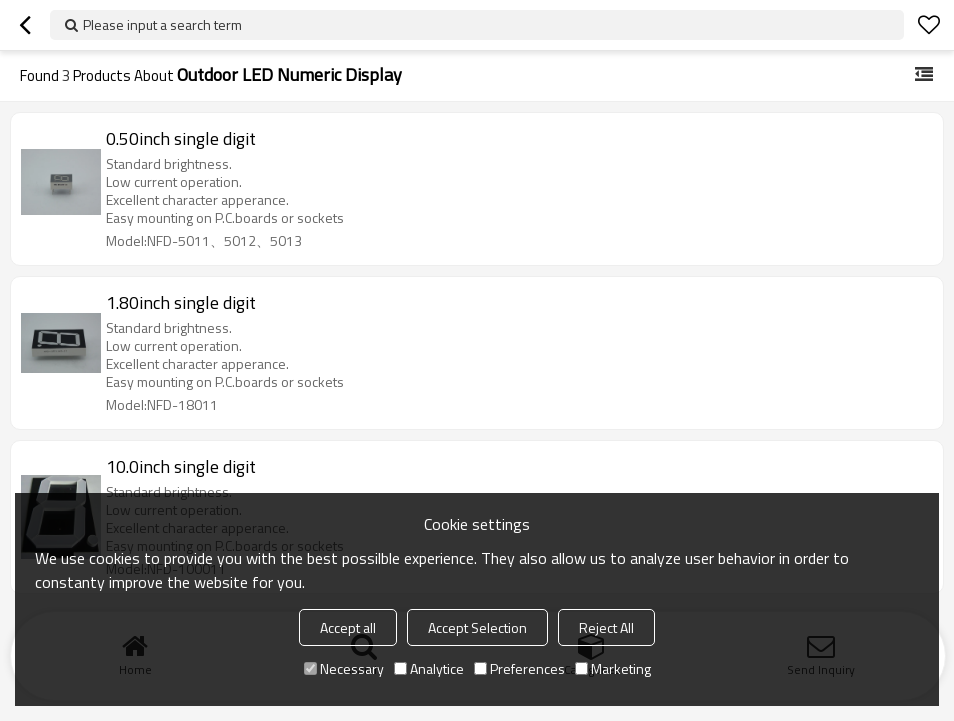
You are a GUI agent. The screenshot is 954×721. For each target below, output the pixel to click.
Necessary (344, 668)
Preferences (519, 668)
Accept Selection (477, 627)
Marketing (613, 668)
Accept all (348, 627)
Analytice (429, 668)
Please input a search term (162, 24)
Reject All (606, 627)
